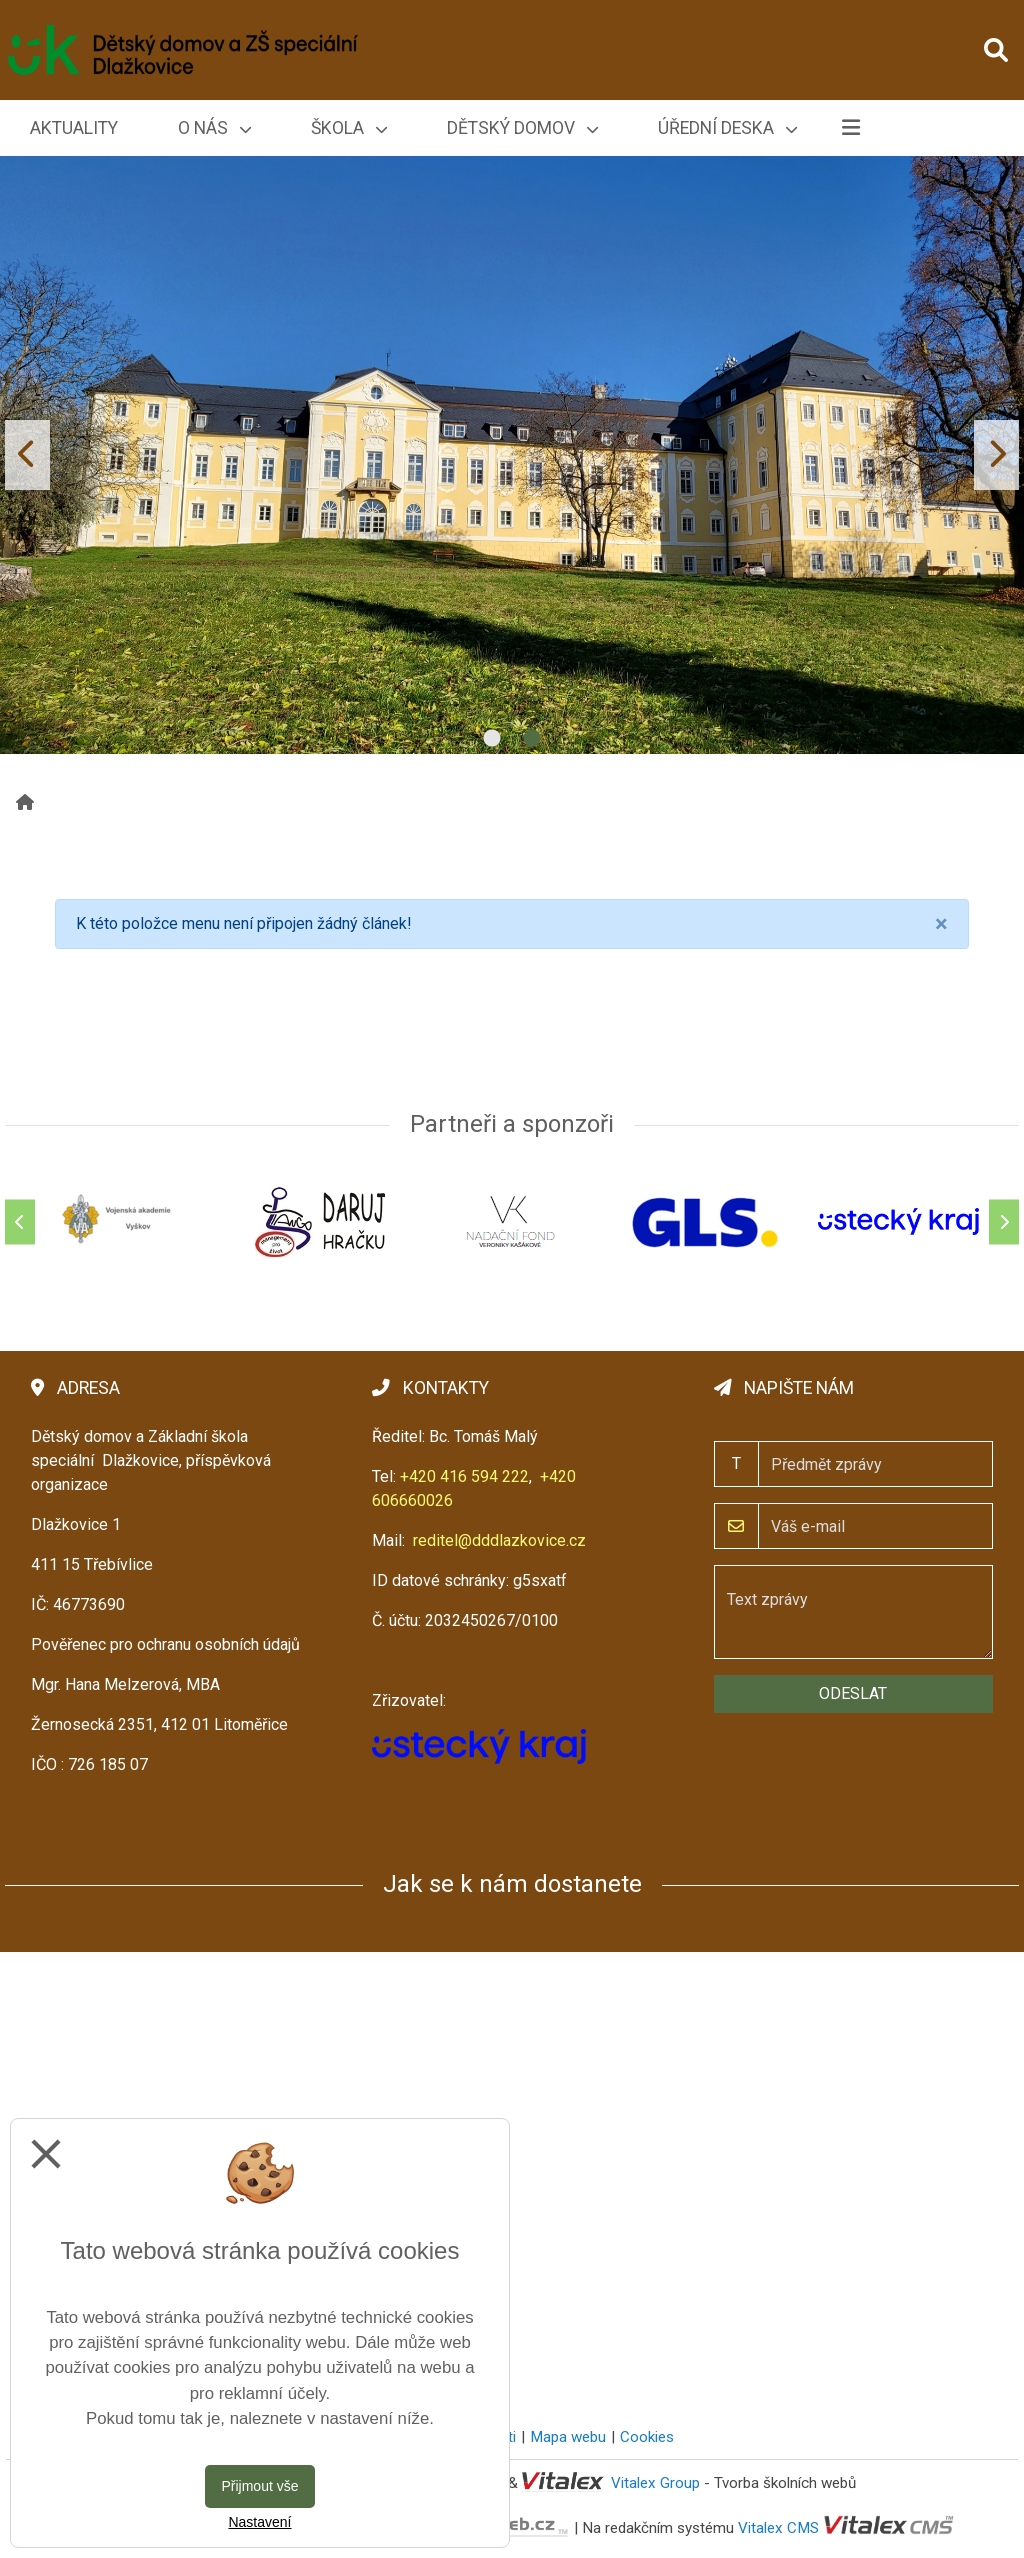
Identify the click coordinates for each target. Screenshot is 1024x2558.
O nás (214, 128)
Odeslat (853, 1693)
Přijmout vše (259, 2486)
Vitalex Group (655, 2483)
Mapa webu (568, 2437)
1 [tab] (492, 739)
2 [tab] (532, 739)
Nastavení (259, 2522)
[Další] (1004, 1221)
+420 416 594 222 (464, 1476)
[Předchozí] (20, 1221)
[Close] (941, 924)
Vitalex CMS (778, 2527)
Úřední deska (727, 128)
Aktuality (74, 128)
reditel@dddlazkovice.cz (499, 1540)
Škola (349, 128)
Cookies (647, 2437)
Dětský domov (522, 128)
